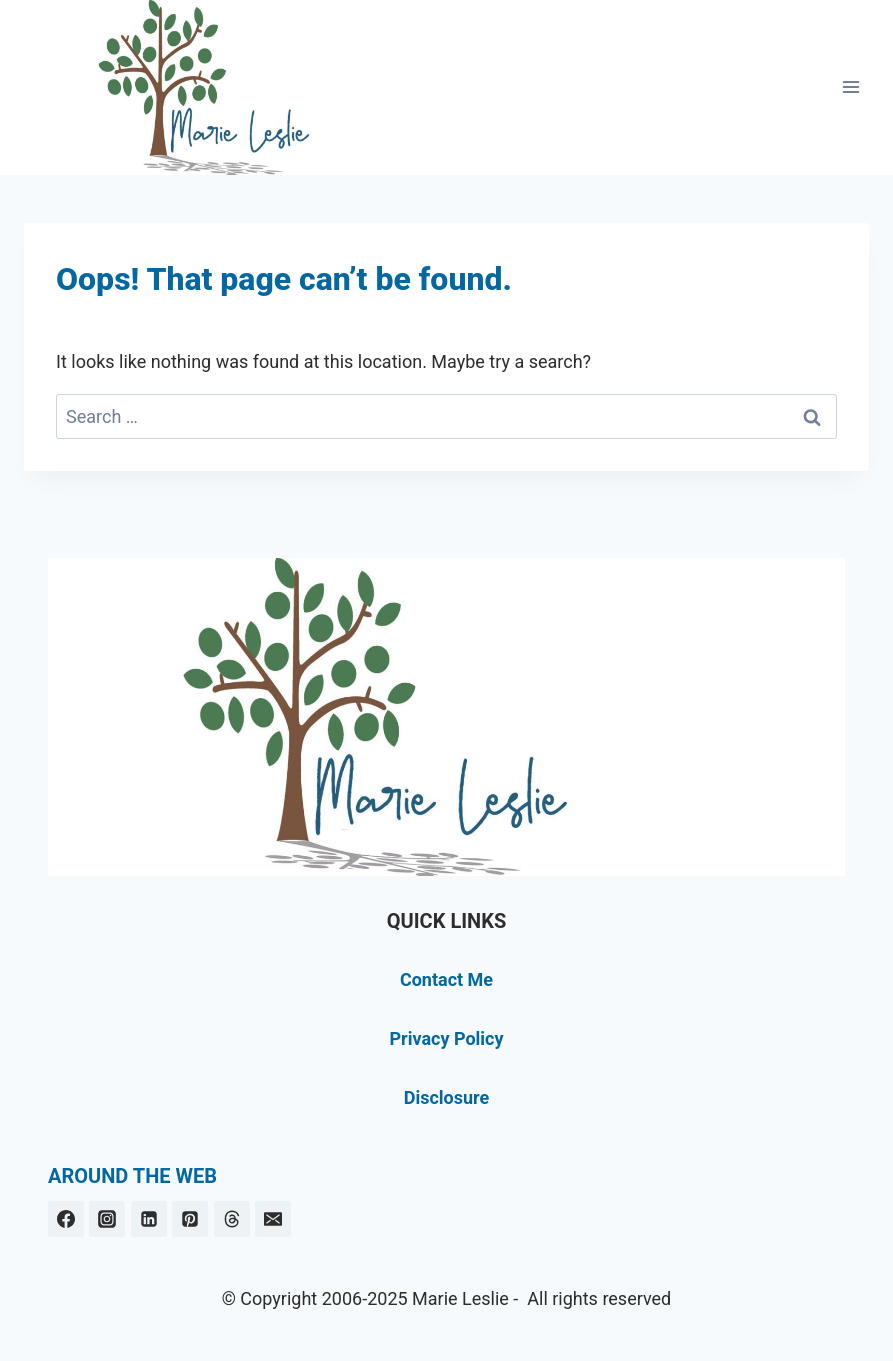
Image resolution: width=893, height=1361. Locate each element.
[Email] (273, 1219)
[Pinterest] (190, 1219)
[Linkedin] (149, 1219)
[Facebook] (66, 1219)
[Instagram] (107, 1219)
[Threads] (232, 1219)
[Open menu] (850, 87)
